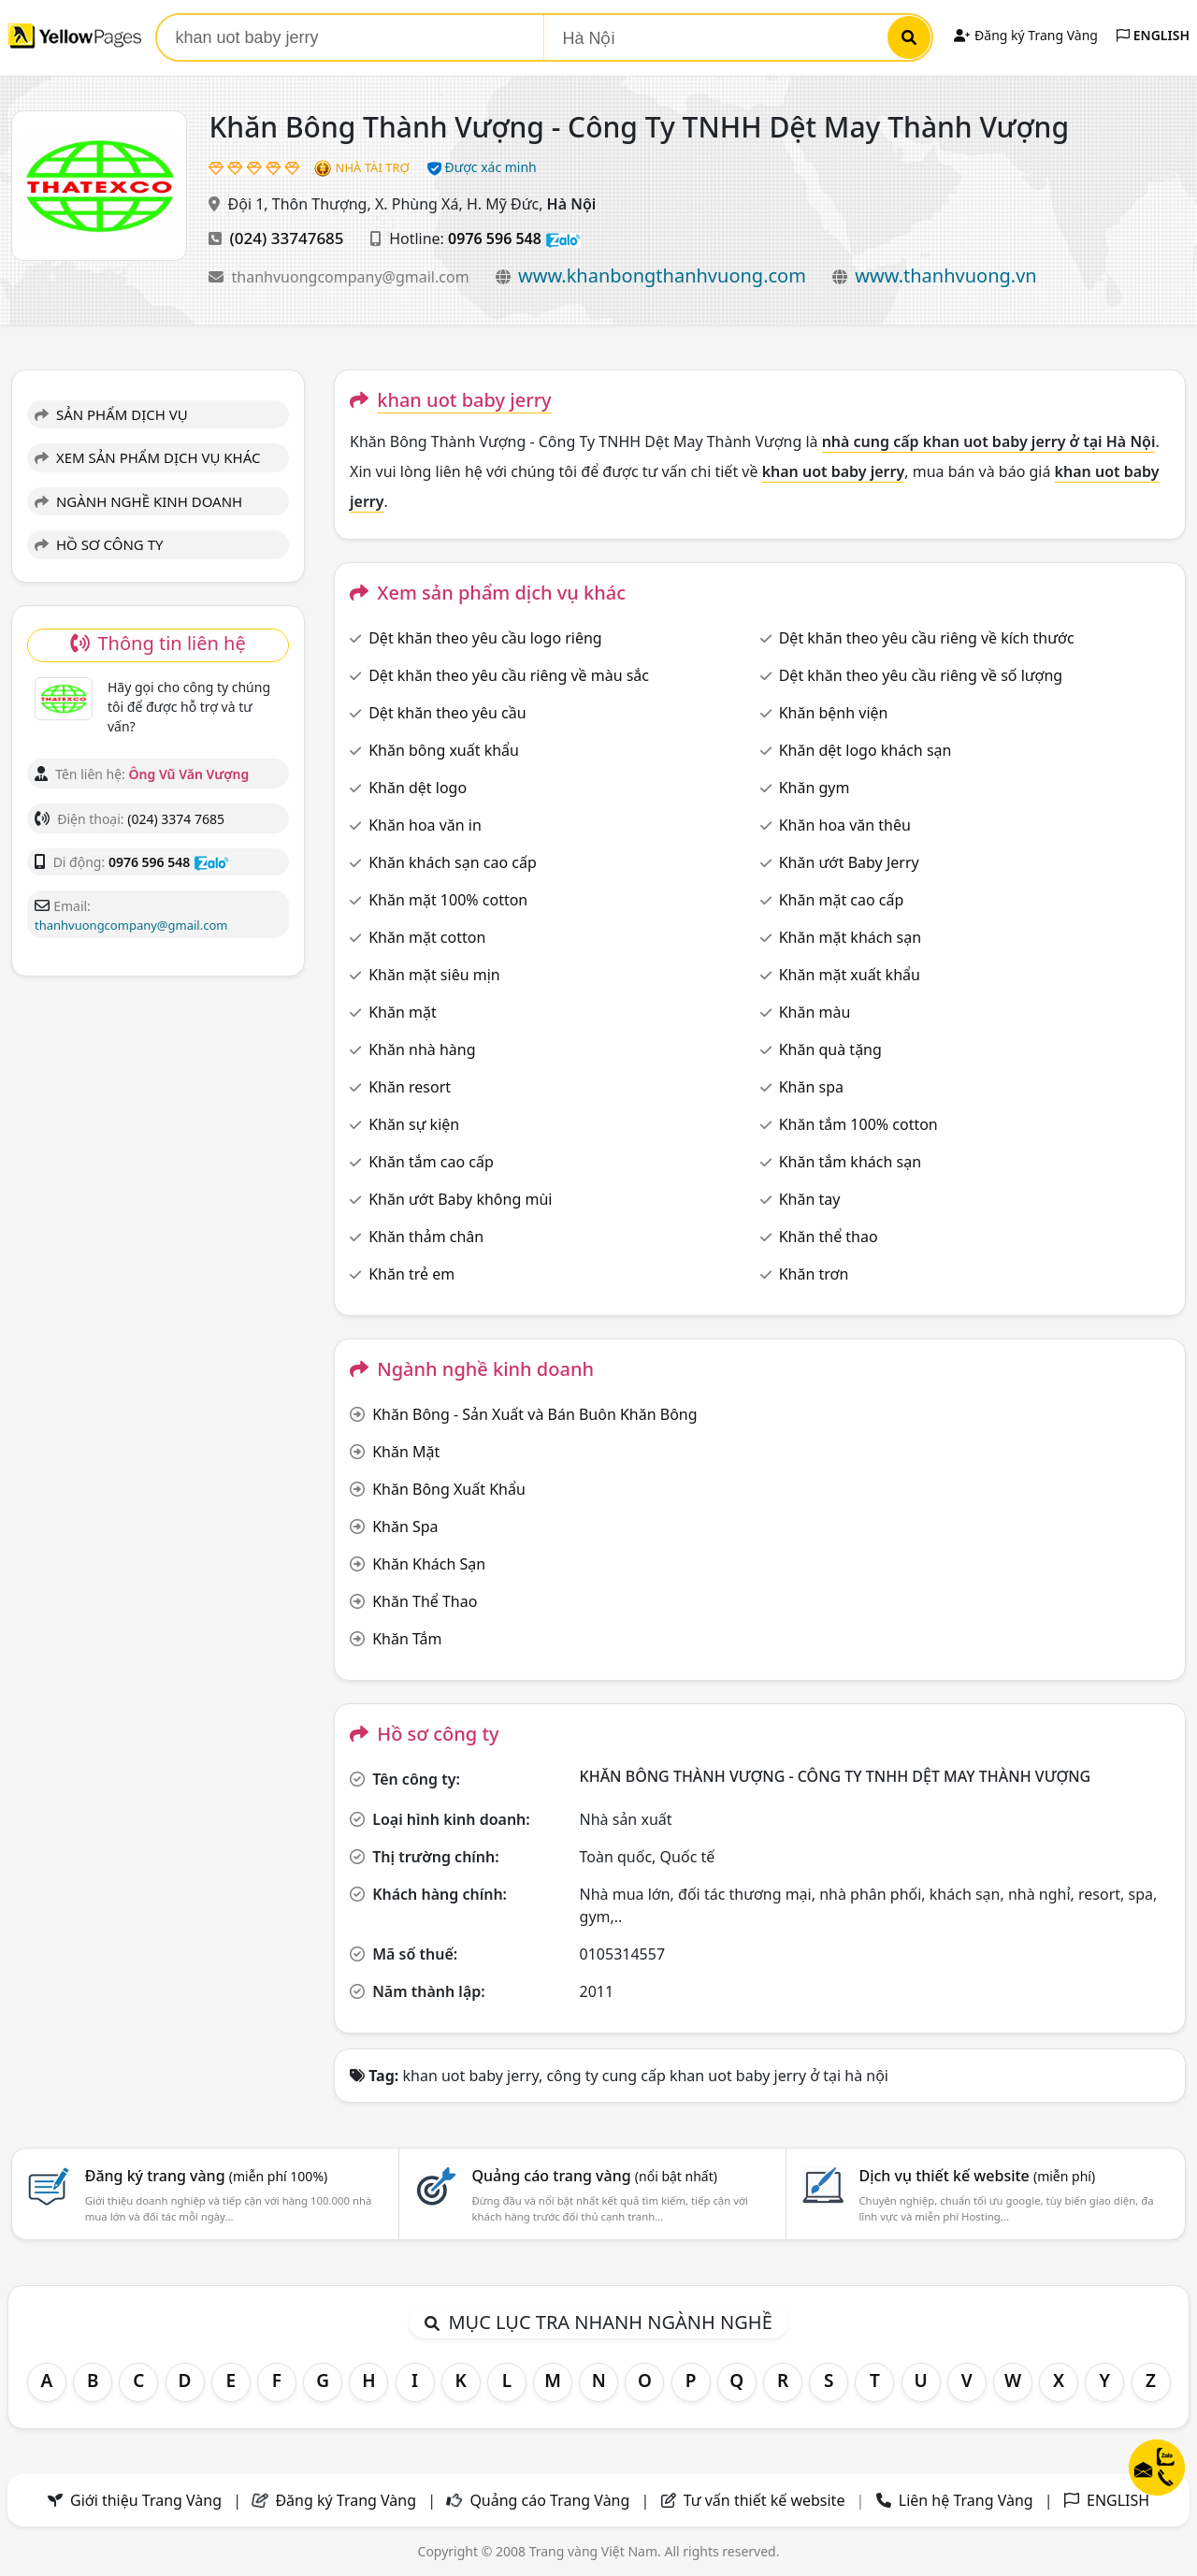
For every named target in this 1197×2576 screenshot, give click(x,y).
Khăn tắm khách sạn (850, 1161)
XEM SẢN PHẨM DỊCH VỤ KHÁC (148, 457)
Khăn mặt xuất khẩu (849, 974)
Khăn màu (815, 1012)
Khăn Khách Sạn (428, 1564)
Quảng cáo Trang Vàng (549, 2500)
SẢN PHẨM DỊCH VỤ (111, 414)
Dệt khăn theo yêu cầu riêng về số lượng (921, 675)
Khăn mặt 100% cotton (447, 900)
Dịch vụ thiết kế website (976, 2175)
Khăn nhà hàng (421, 1049)
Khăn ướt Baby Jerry (849, 862)
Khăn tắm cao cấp (431, 1161)
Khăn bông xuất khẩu (443, 750)
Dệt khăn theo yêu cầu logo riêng (485, 638)
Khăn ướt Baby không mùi (460, 1199)
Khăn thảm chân (425, 1236)
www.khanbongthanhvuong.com (662, 275)
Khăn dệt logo (417, 787)
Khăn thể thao (828, 1236)
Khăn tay (810, 1199)
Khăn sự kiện (413, 1124)
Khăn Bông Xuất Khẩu (449, 1489)
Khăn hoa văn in (425, 825)
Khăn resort (409, 1087)
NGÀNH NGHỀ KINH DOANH (138, 501)
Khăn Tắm (406, 1638)
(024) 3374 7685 (175, 819)
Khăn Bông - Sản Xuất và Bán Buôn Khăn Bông (534, 1414)
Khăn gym (814, 787)
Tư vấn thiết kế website (766, 2500)
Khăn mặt (402, 1012)
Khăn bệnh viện (833, 712)
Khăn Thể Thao (424, 1601)
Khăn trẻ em (411, 1274)
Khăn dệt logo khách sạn (865, 750)
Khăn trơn (814, 1274)
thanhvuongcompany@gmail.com (352, 277)
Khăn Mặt (406, 1451)
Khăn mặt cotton (426, 937)
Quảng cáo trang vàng (594, 2175)
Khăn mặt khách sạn (850, 937)
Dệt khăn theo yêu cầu (447, 712)
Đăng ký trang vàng (206, 2175)
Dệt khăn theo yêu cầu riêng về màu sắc (508, 675)
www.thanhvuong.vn (945, 275)
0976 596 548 (494, 238)
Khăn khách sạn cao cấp (452, 862)
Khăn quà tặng (830, 1049)
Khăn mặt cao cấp (841, 900)
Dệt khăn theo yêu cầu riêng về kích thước (926, 638)
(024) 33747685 (287, 238)
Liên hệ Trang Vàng (966, 2500)
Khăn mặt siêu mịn (434, 974)
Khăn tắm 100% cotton (858, 1124)
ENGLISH (1153, 35)
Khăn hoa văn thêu (845, 825)
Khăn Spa (405, 1526)
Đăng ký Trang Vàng (1025, 35)
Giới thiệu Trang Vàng (146, 2500)
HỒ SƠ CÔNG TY (99, 544)
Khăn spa (811, 1087)
